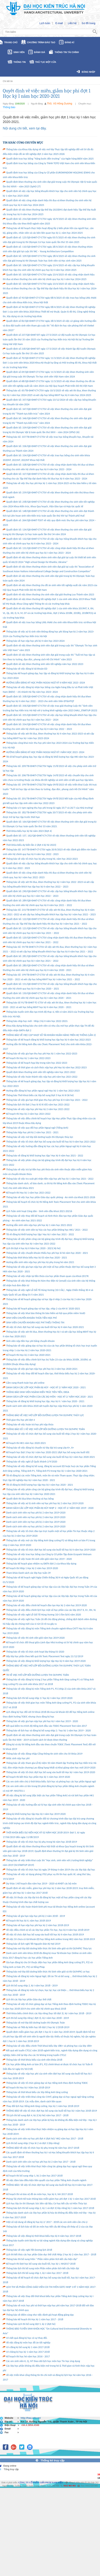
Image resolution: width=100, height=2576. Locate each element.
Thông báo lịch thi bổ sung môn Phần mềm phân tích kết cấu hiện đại (42, 2268)
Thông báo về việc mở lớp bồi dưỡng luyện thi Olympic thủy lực (39, 1137)
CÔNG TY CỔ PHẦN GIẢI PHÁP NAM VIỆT (40, 2482)
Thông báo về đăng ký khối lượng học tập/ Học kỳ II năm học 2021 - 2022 (44, 1155)
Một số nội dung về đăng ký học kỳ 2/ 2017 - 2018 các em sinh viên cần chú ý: (47, 2222)
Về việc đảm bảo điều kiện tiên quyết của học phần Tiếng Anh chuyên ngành (46, 2180)
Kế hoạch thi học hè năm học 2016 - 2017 (28, 2356)
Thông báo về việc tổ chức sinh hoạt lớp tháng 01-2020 (35, 1651)
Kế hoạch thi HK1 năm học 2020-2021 (26, 1443)
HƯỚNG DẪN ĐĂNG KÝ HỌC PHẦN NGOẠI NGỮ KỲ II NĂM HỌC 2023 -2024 (45, 682)
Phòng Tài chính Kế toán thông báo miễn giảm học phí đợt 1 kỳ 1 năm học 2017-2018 (51, 2198)
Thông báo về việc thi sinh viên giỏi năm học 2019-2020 (35, 1637)
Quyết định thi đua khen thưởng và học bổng (30, 1498)
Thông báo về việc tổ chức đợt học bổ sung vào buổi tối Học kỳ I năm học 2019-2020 (50, 1772)
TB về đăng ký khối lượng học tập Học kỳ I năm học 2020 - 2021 (39, 1484)
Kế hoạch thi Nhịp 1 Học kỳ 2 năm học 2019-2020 (32, 1568)
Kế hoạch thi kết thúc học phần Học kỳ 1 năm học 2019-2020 (38, 1776)
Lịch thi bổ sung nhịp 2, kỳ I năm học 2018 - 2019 (32, 1985)
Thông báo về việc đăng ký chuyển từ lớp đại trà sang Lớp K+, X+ (40, 1447)
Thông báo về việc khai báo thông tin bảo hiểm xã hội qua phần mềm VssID (45, 1313)
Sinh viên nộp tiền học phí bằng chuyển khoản (30, 1341)
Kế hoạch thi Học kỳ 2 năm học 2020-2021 (28, 1355)
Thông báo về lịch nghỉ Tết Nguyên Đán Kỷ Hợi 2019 (33, 1943)
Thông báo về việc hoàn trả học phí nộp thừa (29, 1424)
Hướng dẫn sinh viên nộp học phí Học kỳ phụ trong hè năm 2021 (40, 1262)
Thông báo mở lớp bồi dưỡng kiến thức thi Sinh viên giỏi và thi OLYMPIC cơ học (48, 1971)
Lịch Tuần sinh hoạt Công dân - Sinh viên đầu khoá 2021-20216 (39, 1211)
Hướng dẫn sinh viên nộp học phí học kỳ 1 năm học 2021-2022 (39, 1225)
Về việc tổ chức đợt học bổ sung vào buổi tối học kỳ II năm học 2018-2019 (45, 1934)
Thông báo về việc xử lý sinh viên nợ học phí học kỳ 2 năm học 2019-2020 (45, 1503)
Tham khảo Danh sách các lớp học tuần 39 (28, 1572)
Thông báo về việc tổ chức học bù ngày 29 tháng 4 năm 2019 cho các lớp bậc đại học (50, 1869)
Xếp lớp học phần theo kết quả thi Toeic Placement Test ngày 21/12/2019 (44, 1656)
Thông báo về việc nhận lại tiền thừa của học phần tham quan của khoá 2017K (47, 1276)
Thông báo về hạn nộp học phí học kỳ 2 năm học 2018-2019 (37, 1925)
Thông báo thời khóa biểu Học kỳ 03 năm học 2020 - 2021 (36, 1257)
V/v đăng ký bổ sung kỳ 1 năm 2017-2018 (28, 2347)
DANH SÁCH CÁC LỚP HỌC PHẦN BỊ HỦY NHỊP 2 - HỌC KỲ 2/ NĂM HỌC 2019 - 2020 (49, 1508)
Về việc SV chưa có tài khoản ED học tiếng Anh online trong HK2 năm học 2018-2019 (50, 1939)
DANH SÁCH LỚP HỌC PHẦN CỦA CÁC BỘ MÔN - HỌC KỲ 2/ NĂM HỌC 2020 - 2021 (49, 1396)
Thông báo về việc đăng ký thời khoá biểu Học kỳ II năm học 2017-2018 (43, 2236)
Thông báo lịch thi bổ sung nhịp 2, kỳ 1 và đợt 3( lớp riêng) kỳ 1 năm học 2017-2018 (50, 2208)
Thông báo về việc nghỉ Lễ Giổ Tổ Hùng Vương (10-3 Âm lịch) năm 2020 (43, 1614)
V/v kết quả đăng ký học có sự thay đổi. (26, 2338)
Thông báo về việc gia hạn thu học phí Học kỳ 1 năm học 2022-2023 (41, 1053)
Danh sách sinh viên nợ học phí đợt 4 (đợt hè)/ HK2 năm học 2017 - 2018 (44, 2138)
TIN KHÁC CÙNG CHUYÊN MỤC (23, 142)
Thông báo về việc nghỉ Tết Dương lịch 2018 (29, 2249)
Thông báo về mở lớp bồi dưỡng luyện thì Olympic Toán (35, 2022)
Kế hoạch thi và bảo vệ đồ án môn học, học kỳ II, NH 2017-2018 (39, 2194)
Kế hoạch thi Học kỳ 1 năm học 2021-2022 (28, 1192)
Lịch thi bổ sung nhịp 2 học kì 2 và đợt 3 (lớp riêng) (33, 2143)
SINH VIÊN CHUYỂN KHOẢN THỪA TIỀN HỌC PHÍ (31, 1317)
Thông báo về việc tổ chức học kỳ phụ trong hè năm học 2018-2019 (41, 1841)
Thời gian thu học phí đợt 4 (20, 1419)
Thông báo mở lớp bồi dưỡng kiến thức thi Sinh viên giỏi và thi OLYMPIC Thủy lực (49, 1948)
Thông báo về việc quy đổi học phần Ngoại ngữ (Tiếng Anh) (37, 1127)
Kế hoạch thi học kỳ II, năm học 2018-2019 (28, 1920)
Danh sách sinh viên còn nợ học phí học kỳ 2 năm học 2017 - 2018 (40, 2161)
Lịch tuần (44, 23)
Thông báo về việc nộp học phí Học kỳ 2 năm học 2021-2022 (37, 1109)
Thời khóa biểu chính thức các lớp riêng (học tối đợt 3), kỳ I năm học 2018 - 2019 (48, 2013)
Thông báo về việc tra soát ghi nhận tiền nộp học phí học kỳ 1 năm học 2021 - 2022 (49, 1178)
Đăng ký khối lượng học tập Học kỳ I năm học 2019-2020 (36, 1814)
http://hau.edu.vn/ (31, 2417)
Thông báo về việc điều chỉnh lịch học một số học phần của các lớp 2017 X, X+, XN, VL (51, 1610)
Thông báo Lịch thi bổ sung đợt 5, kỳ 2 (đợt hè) (30, 2324)
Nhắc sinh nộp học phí (18, 1758)
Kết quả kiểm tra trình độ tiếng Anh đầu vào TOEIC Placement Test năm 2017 (46, 1725)
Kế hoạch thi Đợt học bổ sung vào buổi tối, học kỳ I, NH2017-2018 (40, 2263)
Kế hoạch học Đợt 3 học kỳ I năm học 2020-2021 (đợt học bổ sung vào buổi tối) (47, 1452)
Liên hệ (72, 23)
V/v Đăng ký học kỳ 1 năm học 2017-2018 (28, 2351)
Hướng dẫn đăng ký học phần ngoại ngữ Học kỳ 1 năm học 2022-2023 (43, 1090)
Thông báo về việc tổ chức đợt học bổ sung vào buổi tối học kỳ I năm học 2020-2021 (50, 1457)
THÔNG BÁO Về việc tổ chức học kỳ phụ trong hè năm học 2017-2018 (42, 2147)
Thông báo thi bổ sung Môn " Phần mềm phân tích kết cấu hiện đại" (42, 2259)
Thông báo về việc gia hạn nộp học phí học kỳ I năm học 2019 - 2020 (42, 1721)
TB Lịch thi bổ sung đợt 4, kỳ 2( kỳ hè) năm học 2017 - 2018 (37, 2115)
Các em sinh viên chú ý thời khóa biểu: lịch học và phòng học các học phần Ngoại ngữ (51, 1781)
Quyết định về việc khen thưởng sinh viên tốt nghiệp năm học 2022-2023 (44, 664)
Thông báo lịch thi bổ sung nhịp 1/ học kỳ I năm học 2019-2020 (39, 1698)
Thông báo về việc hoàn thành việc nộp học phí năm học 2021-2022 (41, 1076)
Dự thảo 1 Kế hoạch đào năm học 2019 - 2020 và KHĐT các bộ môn (41, 1883)
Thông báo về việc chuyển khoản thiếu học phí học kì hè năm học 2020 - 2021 (47, 1253)
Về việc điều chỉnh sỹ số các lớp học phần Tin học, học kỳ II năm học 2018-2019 (47, 1929)
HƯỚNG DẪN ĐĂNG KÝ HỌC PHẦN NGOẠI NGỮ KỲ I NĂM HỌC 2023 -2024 (45, 752)
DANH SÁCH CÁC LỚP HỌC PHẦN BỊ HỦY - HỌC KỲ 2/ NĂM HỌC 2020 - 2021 (46, 1387)
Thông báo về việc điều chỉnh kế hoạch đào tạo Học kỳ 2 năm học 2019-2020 (46, 1605)
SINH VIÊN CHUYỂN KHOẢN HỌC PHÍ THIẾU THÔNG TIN (35, 1322)
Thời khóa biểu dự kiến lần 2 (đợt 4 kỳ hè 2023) (31, 844)
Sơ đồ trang (88, 23)
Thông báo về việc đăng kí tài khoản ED (26, 668)
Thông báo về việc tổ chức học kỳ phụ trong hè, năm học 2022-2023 (42, 858)
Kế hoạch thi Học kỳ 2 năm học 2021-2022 (28, 1113)
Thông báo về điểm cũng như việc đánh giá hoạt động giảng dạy (40, 2314)
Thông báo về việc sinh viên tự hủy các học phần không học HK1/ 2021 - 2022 (47, 1229)
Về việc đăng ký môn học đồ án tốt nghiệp (28, 2342)
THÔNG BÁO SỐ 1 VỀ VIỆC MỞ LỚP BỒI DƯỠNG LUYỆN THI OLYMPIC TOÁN (45, 1429)
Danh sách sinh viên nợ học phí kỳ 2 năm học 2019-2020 (35, 1512)
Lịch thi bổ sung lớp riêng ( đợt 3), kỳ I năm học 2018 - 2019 (37, 2018)
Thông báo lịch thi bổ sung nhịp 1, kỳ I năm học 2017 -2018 (37, 2273)
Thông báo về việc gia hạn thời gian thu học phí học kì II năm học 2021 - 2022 (47, 1100)
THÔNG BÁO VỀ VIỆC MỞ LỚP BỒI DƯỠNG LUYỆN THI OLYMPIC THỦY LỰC (45, 1415)
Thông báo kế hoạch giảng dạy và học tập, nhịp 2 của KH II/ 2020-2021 (43, 1308)
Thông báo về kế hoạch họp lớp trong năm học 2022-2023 (36, 1062)
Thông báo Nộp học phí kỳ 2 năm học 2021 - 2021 (32, 1132)
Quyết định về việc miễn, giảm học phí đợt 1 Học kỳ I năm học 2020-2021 (46, 93)
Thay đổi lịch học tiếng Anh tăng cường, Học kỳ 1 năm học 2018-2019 (42, 2106)
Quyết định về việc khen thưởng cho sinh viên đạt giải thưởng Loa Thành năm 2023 (50, 594)
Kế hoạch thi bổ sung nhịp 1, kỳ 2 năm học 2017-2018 (34, 2175)
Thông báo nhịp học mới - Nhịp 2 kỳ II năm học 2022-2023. (37, 1021)
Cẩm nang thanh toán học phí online (25, 1382)
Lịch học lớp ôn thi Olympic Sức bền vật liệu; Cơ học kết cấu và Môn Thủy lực (46, 2203)
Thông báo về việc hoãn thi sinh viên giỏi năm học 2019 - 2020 (39, 1559)
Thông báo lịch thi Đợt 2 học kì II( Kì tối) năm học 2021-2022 (37, 1104)
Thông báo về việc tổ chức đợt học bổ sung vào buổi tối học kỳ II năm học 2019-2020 (51, 1549)
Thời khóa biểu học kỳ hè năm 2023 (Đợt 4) (29, 831)
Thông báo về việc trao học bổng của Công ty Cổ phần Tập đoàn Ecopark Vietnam (48, 1554)
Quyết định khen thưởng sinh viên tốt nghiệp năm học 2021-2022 (40, 1072)
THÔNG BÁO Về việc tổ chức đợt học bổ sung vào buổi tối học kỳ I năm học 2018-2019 (51, 2110)
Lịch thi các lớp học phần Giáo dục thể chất (28, 1999)
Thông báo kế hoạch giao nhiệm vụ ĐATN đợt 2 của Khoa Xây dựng (41, 1563)
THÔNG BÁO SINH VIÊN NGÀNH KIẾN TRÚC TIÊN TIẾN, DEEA (37, 1392)
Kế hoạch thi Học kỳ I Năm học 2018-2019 (28, 2087)
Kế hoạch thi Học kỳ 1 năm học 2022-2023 (28, 1058)
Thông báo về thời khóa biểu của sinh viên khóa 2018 (34, 2059)
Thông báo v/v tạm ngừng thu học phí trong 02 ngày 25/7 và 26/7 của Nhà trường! (49, 807)
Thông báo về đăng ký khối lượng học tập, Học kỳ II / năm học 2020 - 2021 (45, 1401)
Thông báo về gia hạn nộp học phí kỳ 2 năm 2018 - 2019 (35, 1916)
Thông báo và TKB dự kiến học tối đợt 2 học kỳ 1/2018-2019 (37, 2027)
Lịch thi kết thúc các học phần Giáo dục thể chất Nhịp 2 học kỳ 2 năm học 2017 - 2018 (51, 2254)
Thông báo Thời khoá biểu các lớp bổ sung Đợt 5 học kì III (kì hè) (40, 1095)
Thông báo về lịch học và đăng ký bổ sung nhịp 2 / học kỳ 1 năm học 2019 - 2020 (48, 1730)
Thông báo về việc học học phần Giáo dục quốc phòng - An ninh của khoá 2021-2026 (50, 1197)
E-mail (59, 23)
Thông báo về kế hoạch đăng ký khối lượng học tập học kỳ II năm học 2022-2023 (48, 1039)
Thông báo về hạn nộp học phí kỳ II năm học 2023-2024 (35, 640)
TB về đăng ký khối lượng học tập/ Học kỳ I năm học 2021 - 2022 (40, 1234)
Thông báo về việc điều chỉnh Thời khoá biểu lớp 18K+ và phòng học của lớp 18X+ (49, 2045)
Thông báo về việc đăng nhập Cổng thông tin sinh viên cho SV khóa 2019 (44, 1753)
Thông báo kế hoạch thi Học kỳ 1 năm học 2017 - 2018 (34, 2319)
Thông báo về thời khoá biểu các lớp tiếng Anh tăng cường (37, 2092)
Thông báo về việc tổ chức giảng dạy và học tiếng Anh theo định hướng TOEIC (47, 2083)
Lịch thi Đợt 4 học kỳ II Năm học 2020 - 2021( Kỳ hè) (33, 1248)
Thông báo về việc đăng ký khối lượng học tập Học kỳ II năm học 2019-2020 (46, 1661)
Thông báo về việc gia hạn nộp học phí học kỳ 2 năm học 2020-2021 (41, 1368)
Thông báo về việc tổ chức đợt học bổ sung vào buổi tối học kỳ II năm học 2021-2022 (51, 1141)
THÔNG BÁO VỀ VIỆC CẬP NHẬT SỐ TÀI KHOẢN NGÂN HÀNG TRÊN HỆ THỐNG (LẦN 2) (51, 1035)
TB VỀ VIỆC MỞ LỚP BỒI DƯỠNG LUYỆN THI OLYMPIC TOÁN (37, 1674)
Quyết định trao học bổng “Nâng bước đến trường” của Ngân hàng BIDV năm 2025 (50, 158)
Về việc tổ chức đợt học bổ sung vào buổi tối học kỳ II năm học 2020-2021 (45, 1327)
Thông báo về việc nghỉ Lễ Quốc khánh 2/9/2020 (31, 1461)
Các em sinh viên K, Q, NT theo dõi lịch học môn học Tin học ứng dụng (43, 2361)
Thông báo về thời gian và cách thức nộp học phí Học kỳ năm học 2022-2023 (46, 1067)
